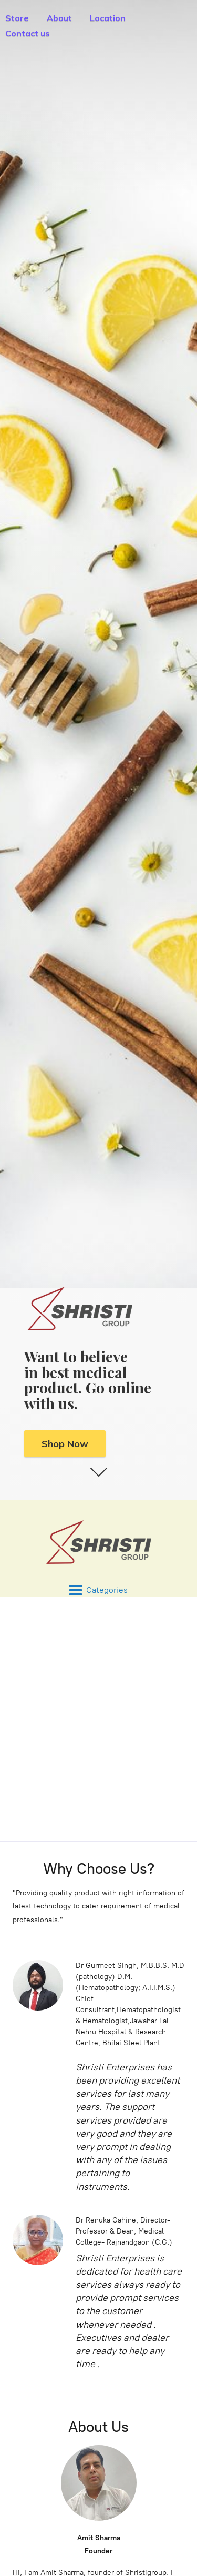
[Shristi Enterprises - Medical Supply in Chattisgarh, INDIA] (98, 1542)
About (59, 18)
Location (108, 18)
